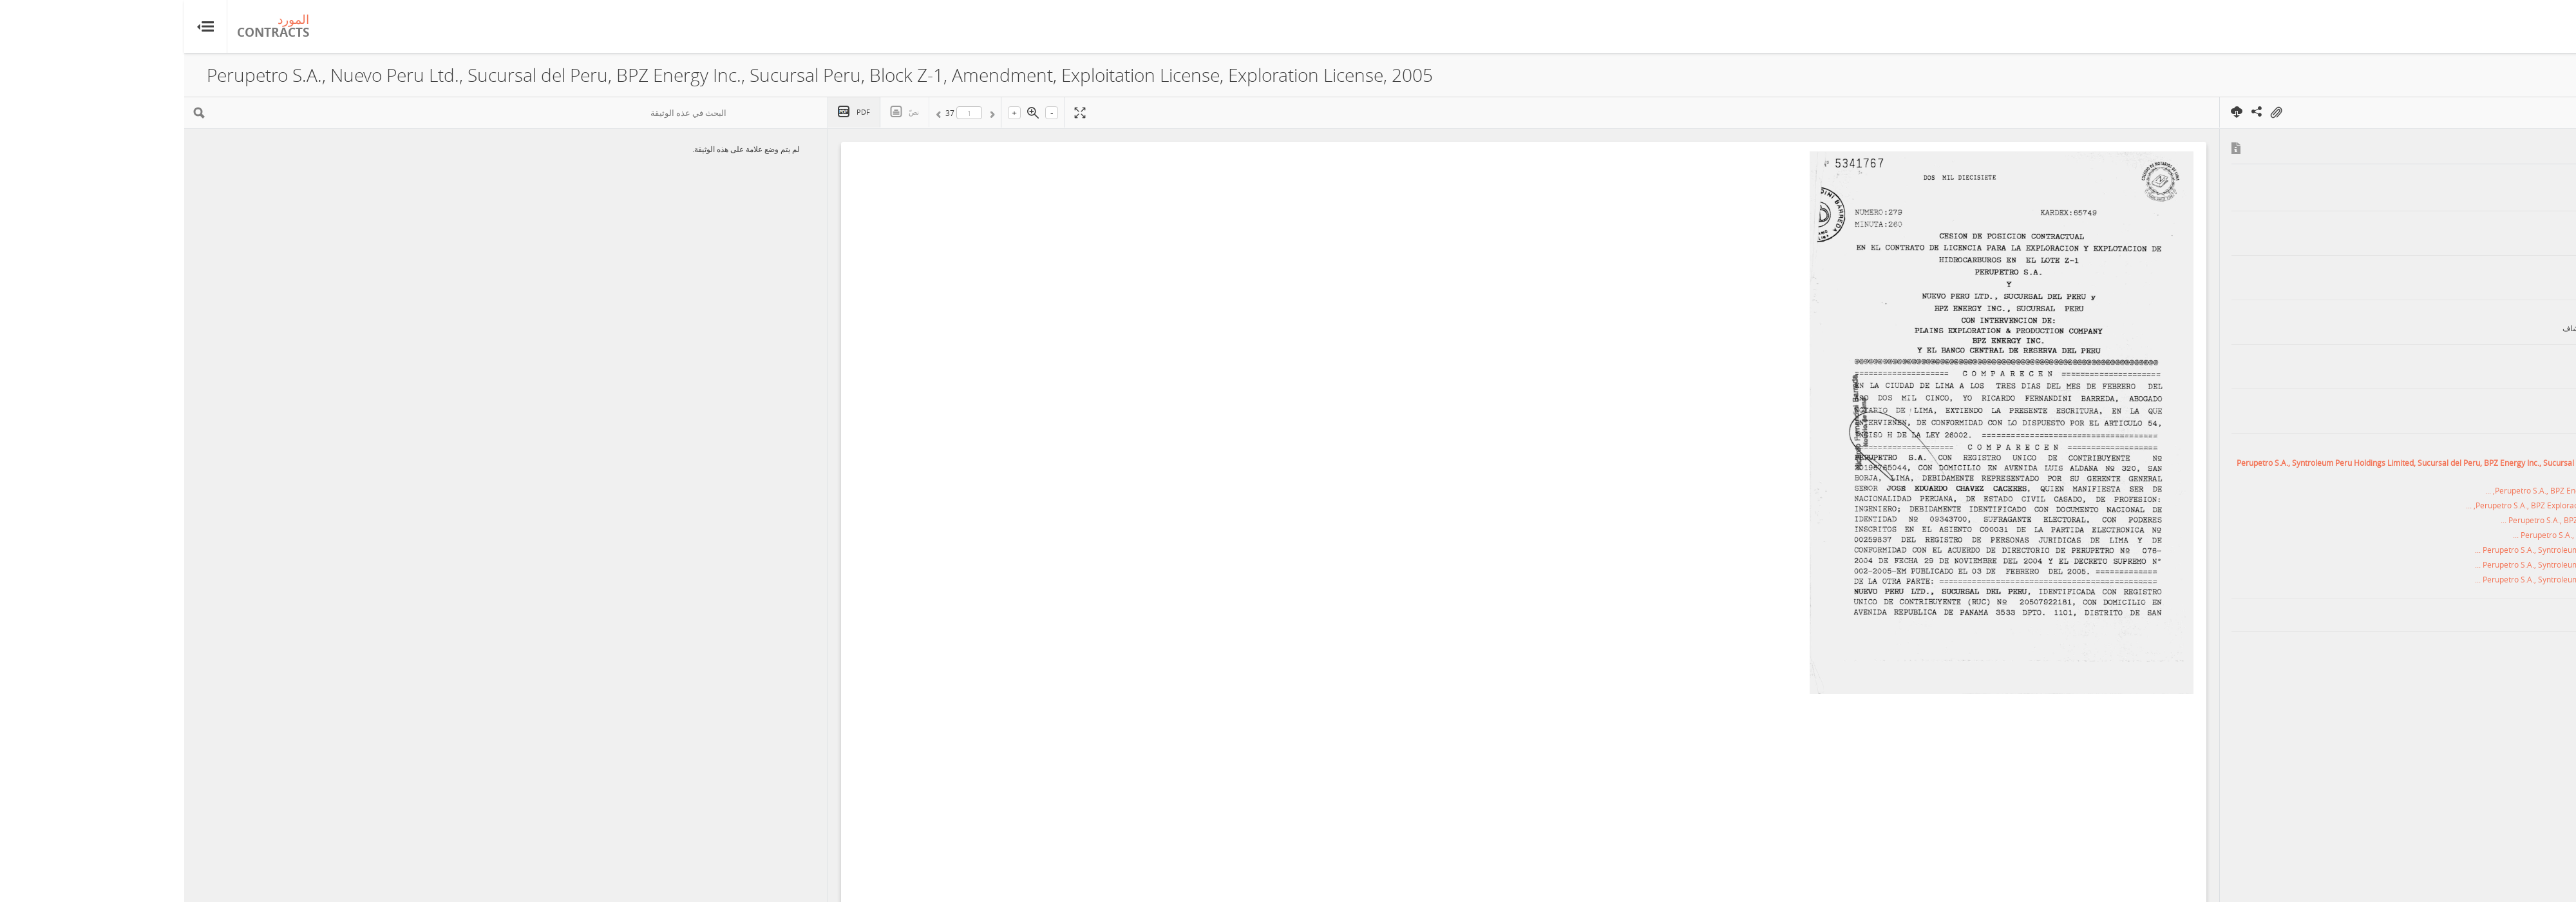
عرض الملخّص (2508, 76)
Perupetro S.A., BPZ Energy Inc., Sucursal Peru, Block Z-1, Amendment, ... (2430, 490)
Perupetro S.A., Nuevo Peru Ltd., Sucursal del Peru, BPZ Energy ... (2444, 535)
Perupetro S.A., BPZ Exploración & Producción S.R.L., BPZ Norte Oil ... (2438, 520)
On (2091, 112)
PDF (679, 112)
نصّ (729, 112)
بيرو (2533, 615)
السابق (806, 115)
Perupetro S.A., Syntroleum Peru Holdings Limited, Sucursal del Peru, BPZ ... (2425, 549)
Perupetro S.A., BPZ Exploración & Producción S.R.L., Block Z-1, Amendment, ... (2421, 505)
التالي (755, 115)
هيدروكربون (2509, 648)
